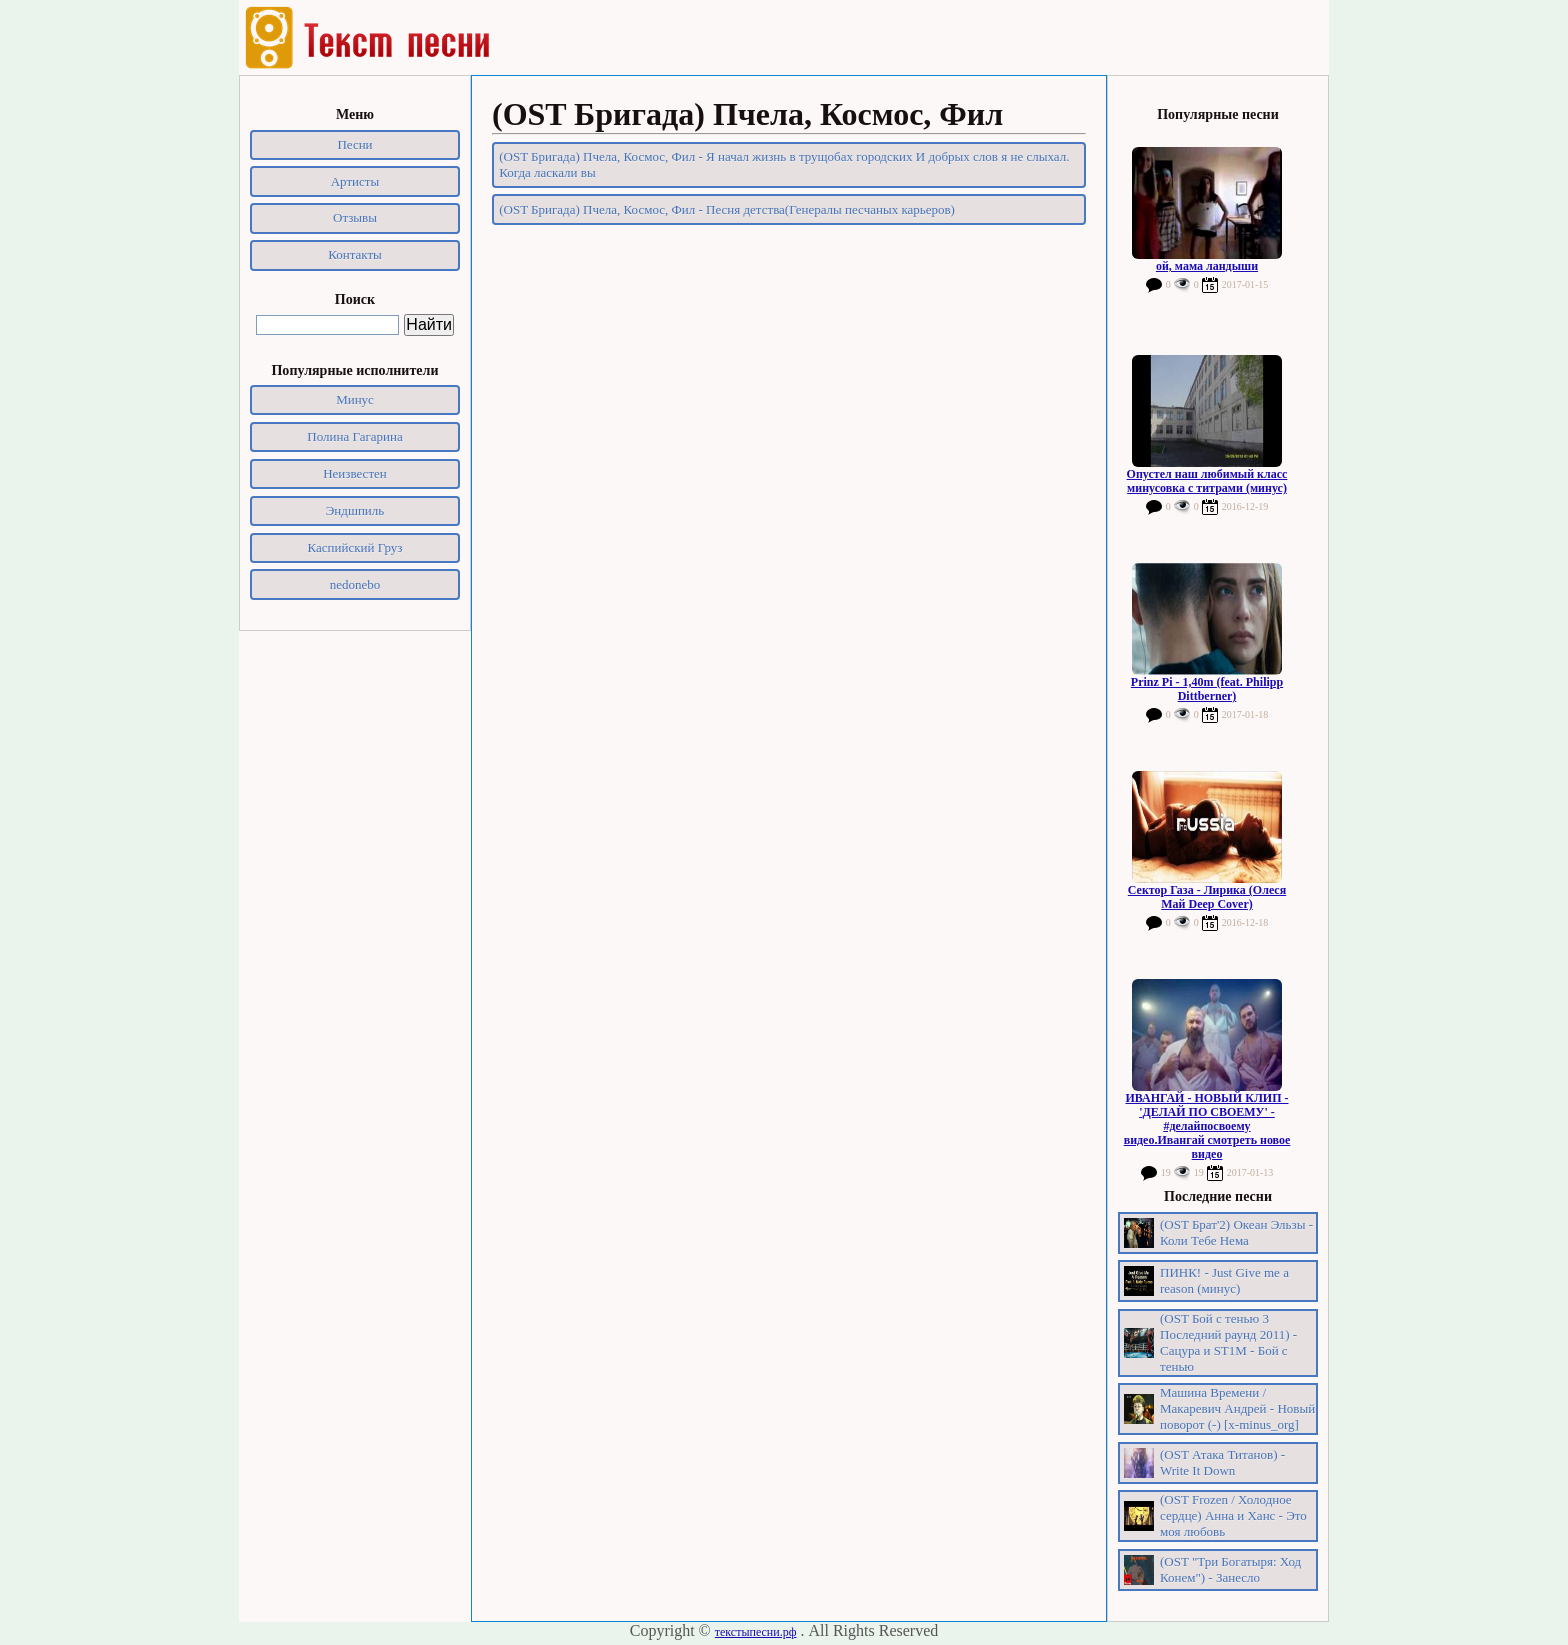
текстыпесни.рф (756, 1632)
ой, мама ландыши (1207, 266)
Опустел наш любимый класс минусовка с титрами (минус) (1207, 481)
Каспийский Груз (355, 547)
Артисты (355, 181)
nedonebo (355, 584)
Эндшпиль (355, 510)
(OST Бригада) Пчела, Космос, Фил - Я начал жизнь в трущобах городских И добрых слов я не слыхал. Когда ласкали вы (784, 164)
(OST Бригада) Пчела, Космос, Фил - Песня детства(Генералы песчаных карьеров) (727, 209)
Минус (355, 399)
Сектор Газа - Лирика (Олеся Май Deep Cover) (1207, 897)
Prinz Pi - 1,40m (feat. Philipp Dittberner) (1207, 689)
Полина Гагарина (354, 436)
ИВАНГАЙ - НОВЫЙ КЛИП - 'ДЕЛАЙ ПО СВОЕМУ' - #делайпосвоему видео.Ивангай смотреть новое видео (1207, 1126)
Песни (354, 144)
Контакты (355, 254)
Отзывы (355, 217)
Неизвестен (355, 473)
